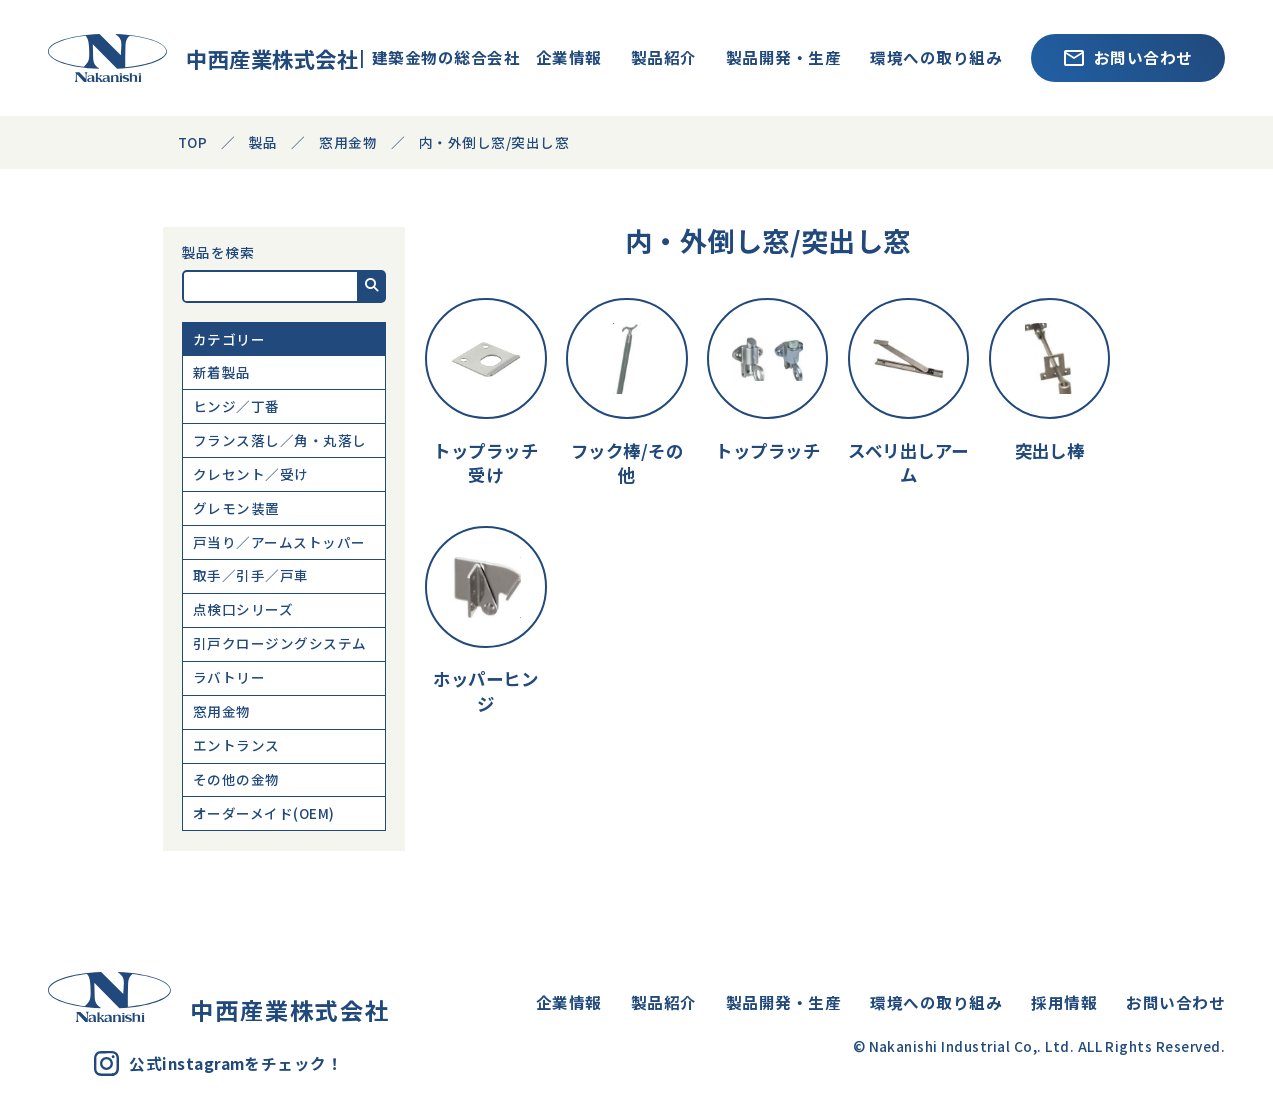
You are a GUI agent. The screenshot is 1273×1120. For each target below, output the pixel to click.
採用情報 (1064, 1002)
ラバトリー (229, 677)
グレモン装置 (236, 508)
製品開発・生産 (783, 57)
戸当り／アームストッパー (279, 542)
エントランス (236, 745)
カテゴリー (229, 339)
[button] (372, 286)
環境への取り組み (936, 57)
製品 (263, 142)
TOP (192, 142)
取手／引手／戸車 (251, 575)
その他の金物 (236, 779)
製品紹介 (664, 57)
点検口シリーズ (243, 609)
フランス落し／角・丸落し (280, 440)
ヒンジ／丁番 (236, 406)
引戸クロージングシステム (280, 643)
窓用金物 (222, 711)
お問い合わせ (1128, 57)
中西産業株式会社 (184, 58)
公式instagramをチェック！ (218, 1063)
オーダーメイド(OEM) (264, 813)
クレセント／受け (251, 474)
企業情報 (569, 57)
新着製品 (222, 372)
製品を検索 (218, 253)
